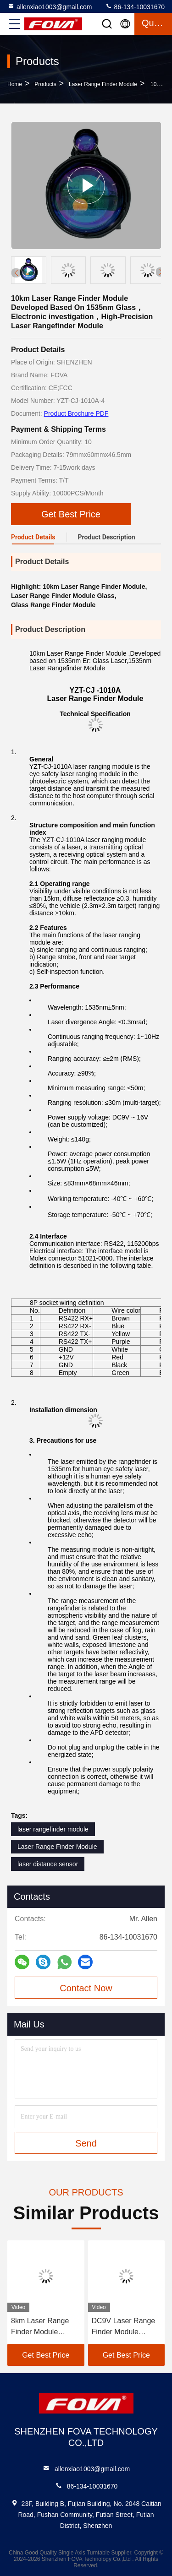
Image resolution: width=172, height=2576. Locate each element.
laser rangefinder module (53, 1829)
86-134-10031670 (135, 6)
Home (14, 84)
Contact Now (86, 1988)
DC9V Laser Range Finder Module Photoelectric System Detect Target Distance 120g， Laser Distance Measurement (126, 2327)
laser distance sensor (47, 1864)
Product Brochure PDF (76, 413)
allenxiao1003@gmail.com (49, 6)
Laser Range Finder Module (103, 84)
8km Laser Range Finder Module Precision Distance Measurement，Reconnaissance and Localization (45, 2327)
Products (45, 84)
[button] (160, 272)
